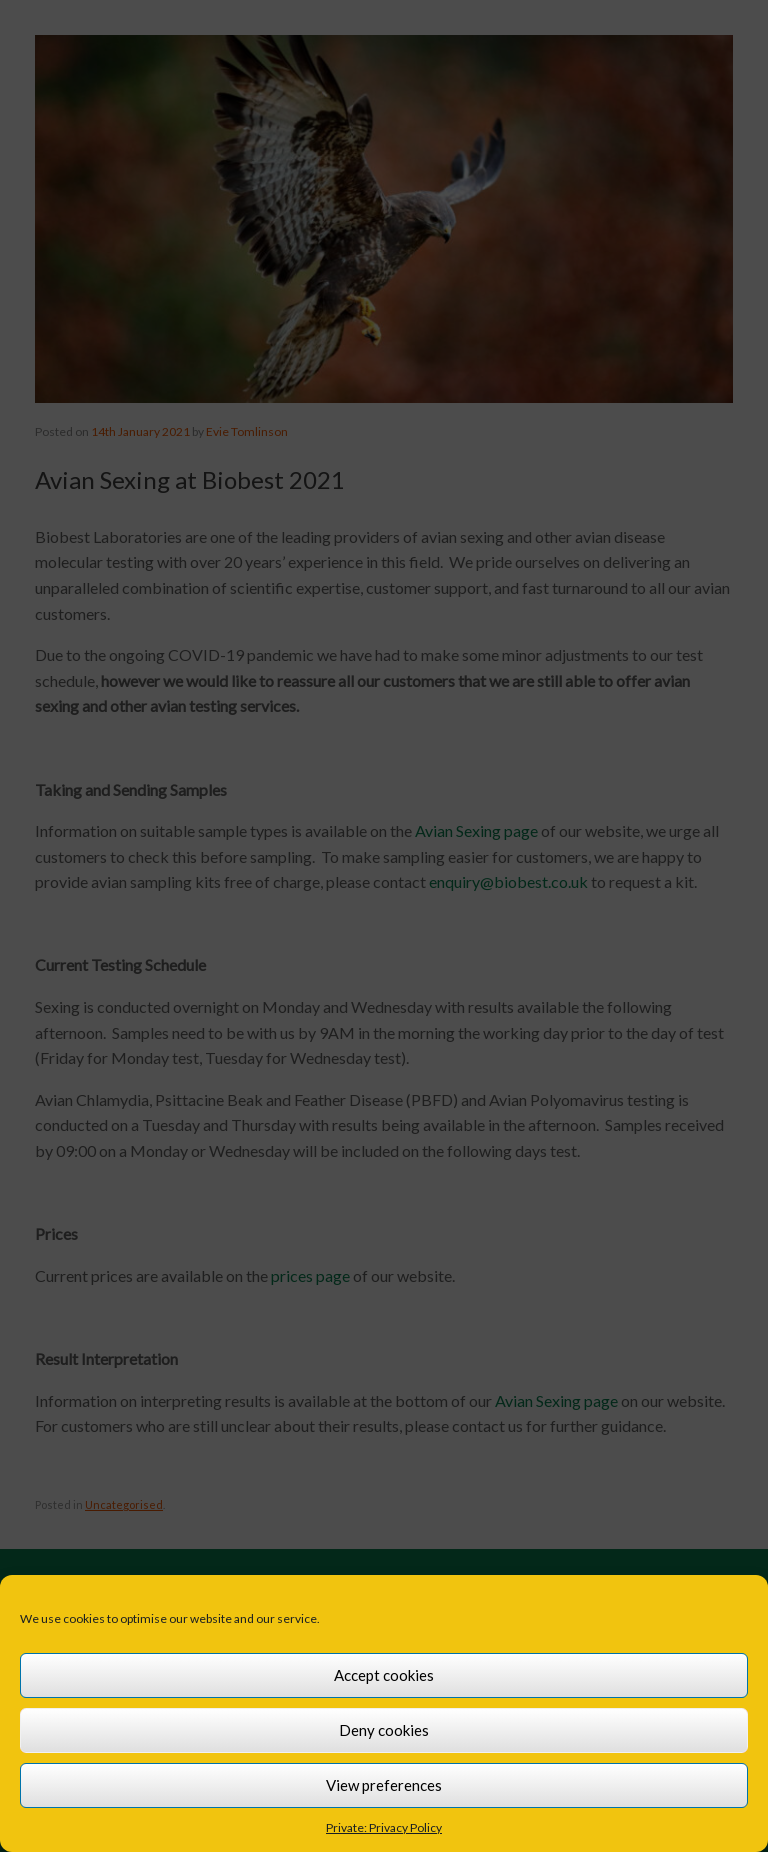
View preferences (384, 1785)
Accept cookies (384, 1675)
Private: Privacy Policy (384, 1827)
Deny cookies (384, 1730)
